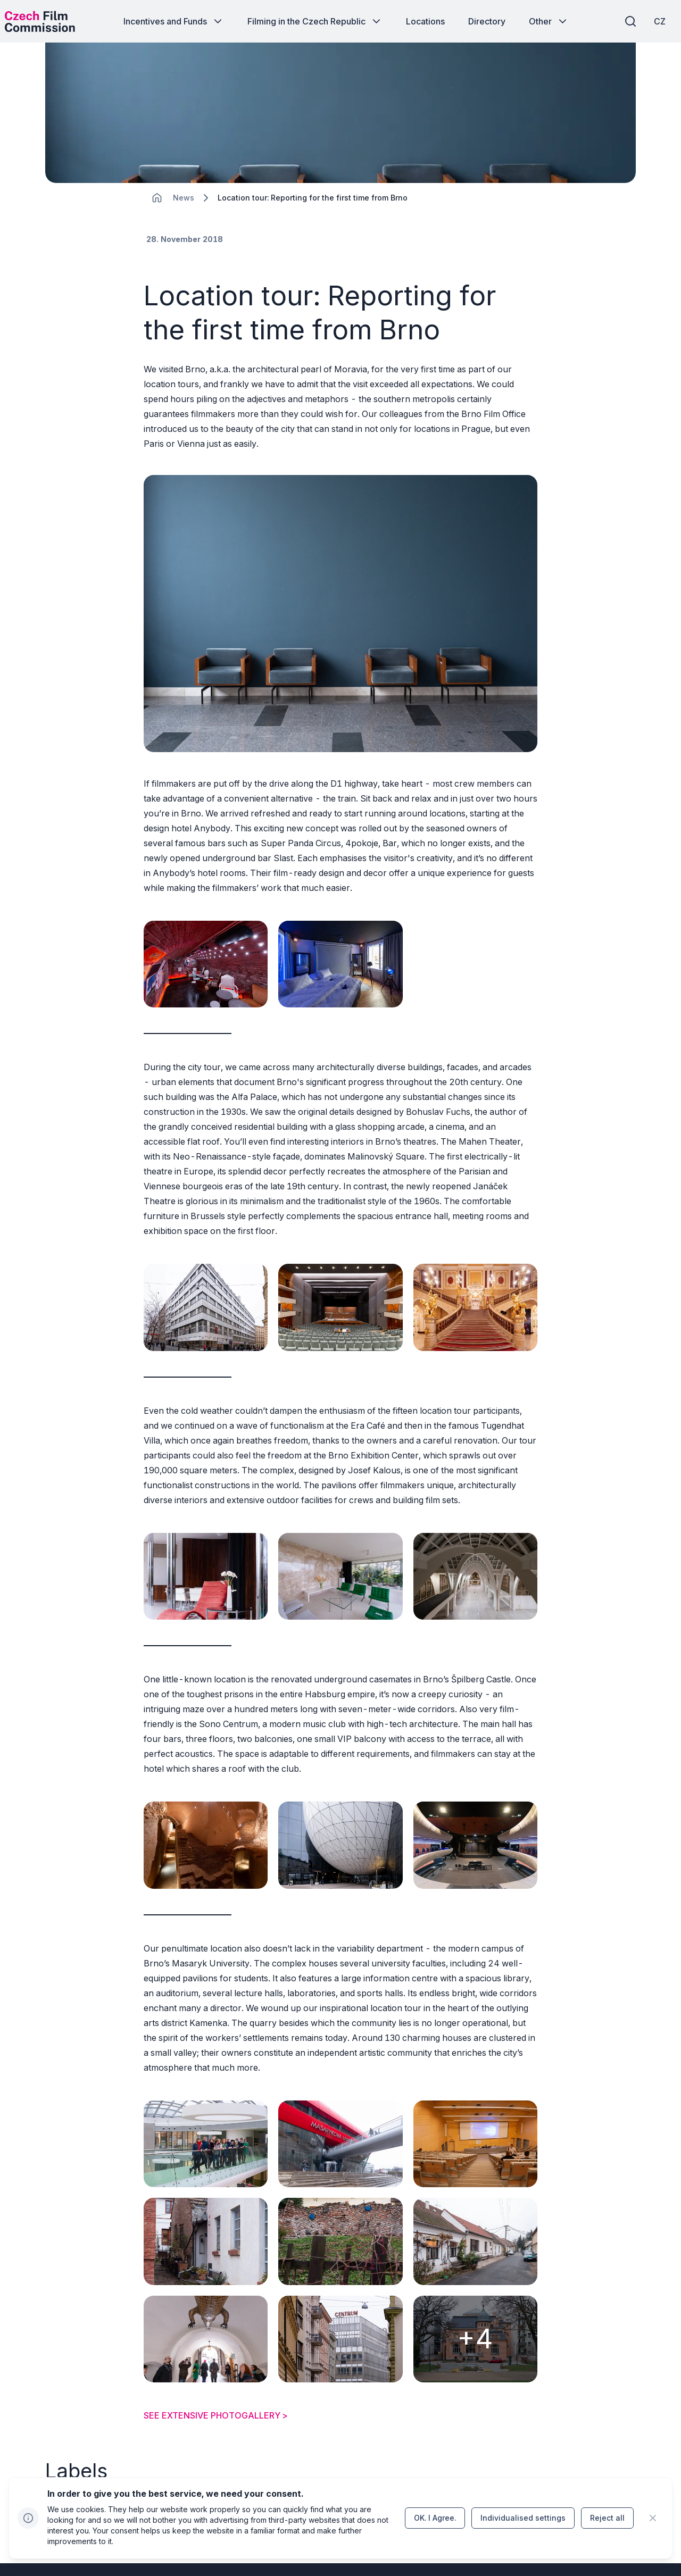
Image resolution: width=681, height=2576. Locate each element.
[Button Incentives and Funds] (174, 21)
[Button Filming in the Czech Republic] (315, 21)
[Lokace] (183, 223)
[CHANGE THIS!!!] (157, 223)
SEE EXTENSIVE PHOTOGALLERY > (216, 2324)
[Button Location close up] (143, 2418)
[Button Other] (548, 21)
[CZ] (648, 21)
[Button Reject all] (607, 2518)
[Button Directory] (487, 21)
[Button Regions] (67, 2418)
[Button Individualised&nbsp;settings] (523, 2518)
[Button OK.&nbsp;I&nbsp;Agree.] (435, 2518)
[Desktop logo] (51, 21)
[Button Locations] (425, 21)
